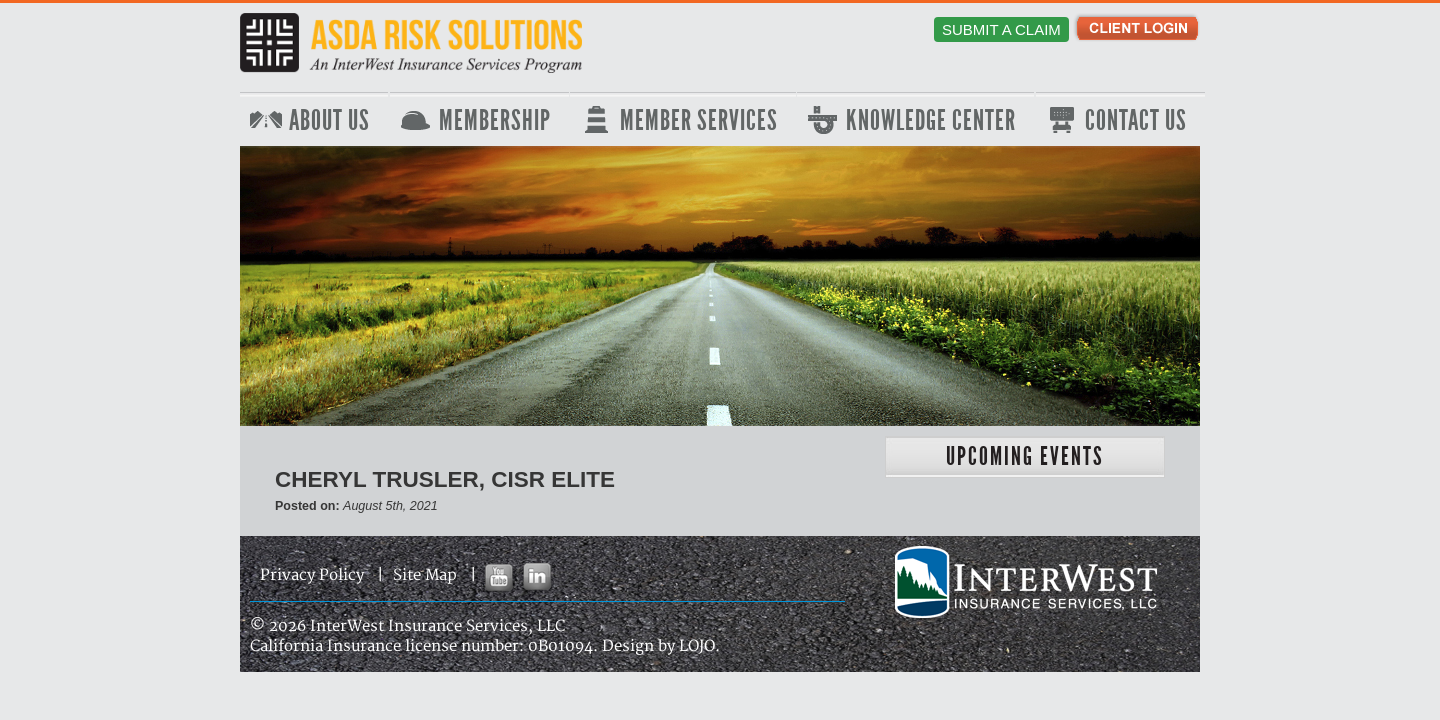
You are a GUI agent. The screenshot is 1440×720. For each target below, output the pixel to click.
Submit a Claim (1001, 29)
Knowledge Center (931, 121)
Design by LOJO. (661, 646)
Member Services (699, 121)
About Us (329, 121)
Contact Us (1136, 121)
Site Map (425, 575)
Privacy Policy (312, 575)
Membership (495, 121)
